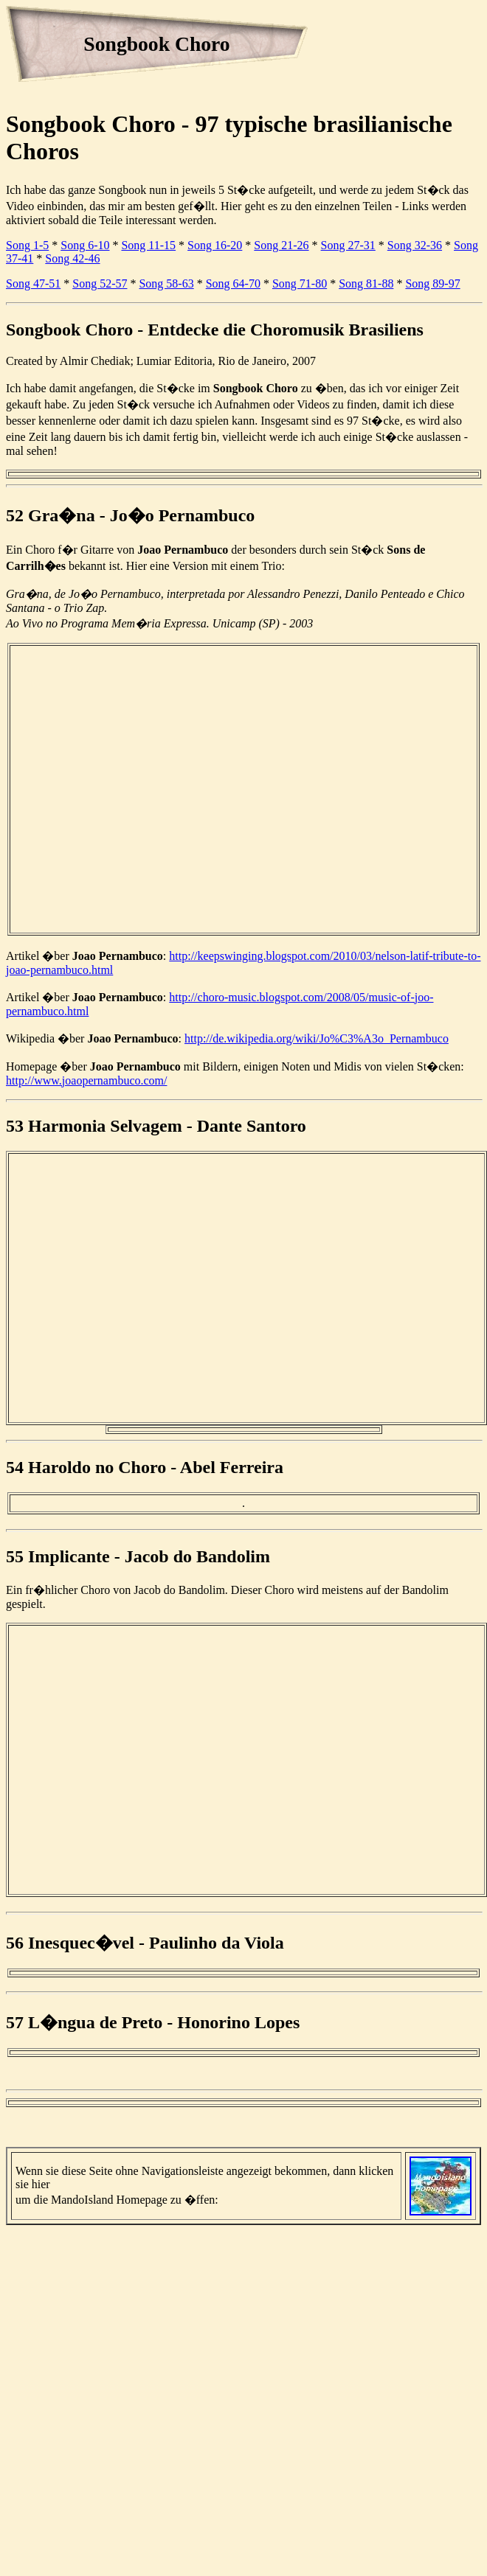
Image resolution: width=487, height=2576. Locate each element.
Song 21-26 (281, 245)
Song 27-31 (348, 245)
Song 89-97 (432, 283)
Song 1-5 (27, 245)
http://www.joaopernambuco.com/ (86, 1080)
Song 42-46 (72, 258)
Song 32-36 (414, 245)
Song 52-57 (99, 283)
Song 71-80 (299, 283)
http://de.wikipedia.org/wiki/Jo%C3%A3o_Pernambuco (316, 1038)
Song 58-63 (166, 283)
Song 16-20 (214, 245)
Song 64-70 (233, 283)
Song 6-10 (85, 245)
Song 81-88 (366, 283)
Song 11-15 (148, 245)
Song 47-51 (33, 283)
